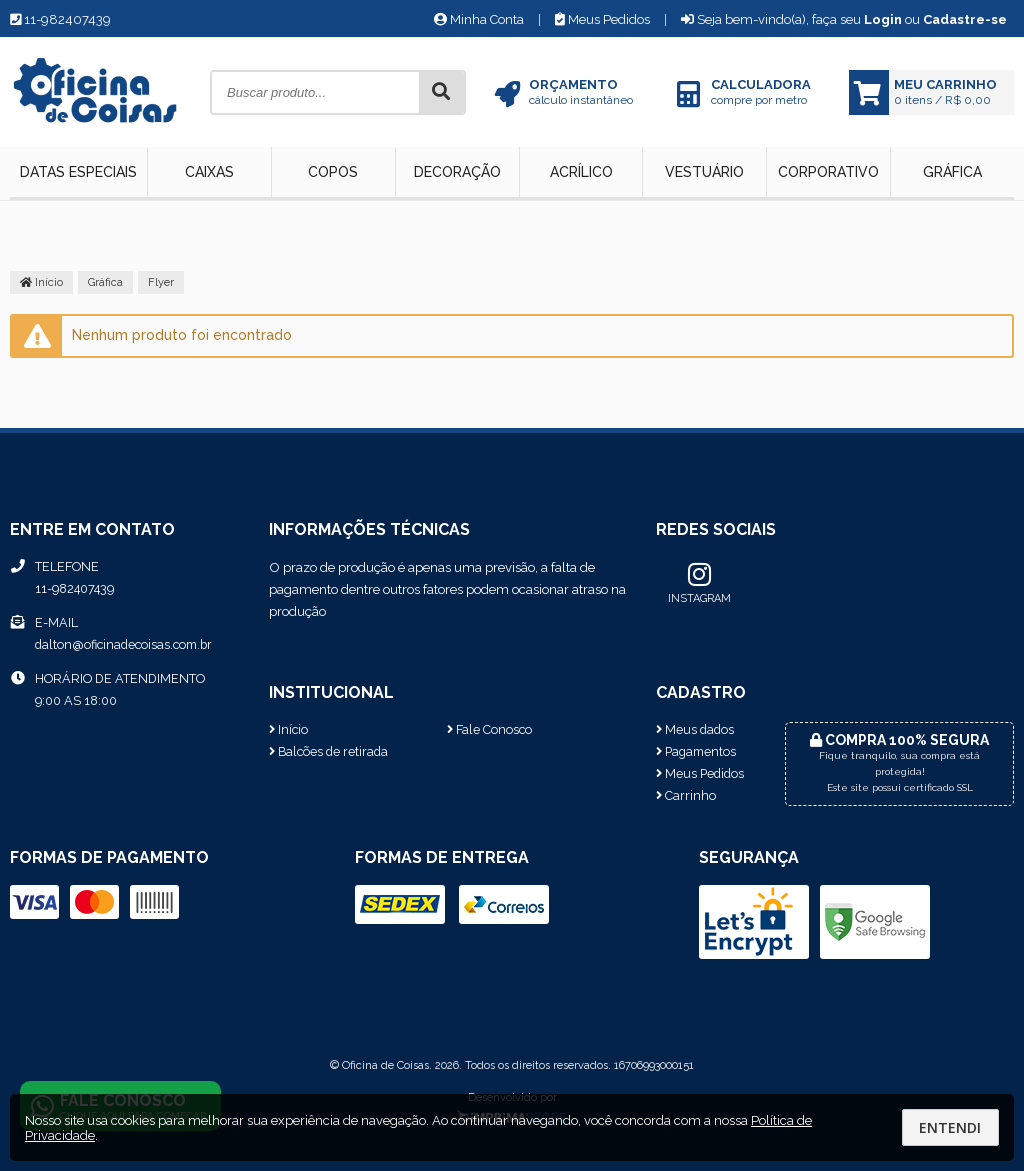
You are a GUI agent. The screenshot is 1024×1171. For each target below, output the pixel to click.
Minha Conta (479, 19)
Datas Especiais (78, 172)
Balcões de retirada (328, 751)
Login (883, 19)
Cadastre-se (965, 19)
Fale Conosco (489, 729)
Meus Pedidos (602, 19)
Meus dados (695, 729)
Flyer (161, 282)
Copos (333, 172)
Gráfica (952, 172)
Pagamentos (696, 751)
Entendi (950, 1127)
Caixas (209, 172)
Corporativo (828, 172)
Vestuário (704, 172)
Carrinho (686, 795)
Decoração (457, 172)
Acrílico (581, 172)
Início (41, 282)
